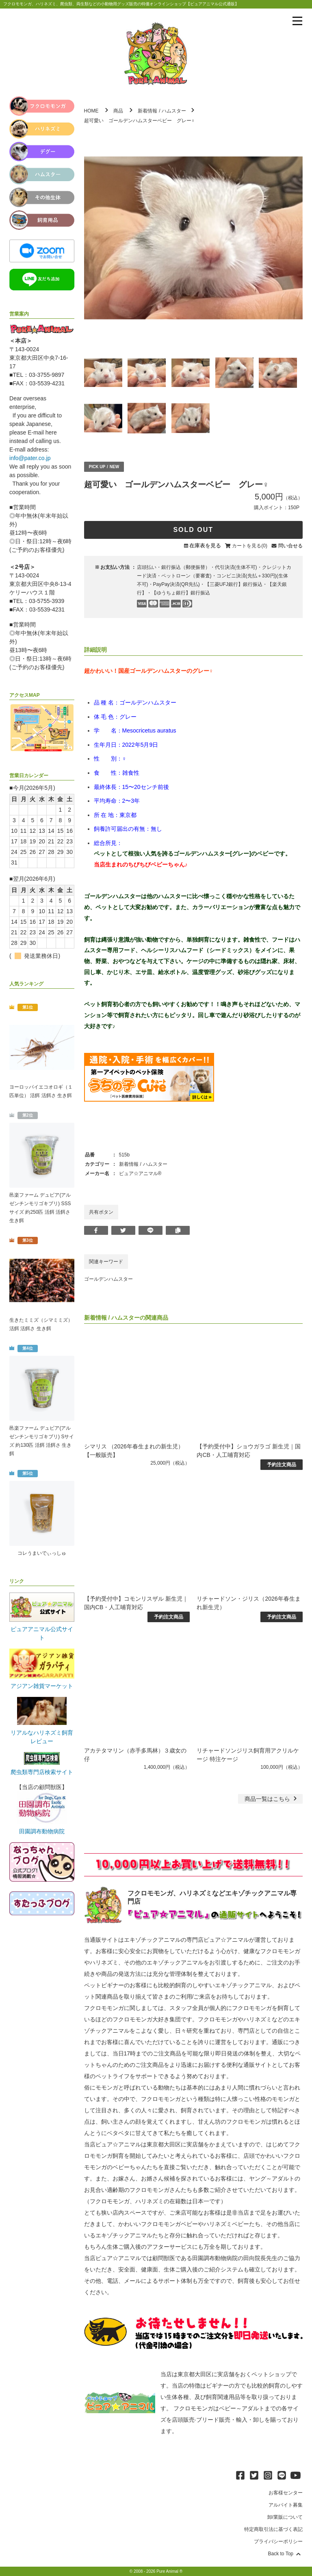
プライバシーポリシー (278, 2541)
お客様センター (286, 2493)
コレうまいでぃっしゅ (41, 1553)
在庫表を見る (205, 545)
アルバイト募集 (286, 2505)
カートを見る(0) (249, 546)
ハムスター (174, 111)
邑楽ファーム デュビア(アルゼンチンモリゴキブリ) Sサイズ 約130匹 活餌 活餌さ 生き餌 (41, 1441)
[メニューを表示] (297, 21)
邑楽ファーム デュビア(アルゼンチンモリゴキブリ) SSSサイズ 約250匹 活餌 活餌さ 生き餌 (40, 1207)
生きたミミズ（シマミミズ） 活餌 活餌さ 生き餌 (41, 1324)
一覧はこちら (272, 1799)
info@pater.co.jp (29, 458)
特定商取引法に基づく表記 (273, 2529)
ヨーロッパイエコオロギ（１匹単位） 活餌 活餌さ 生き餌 (41, 1091)
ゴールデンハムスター (108, 1279)
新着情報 (147, 111)
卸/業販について (285, 2517)
